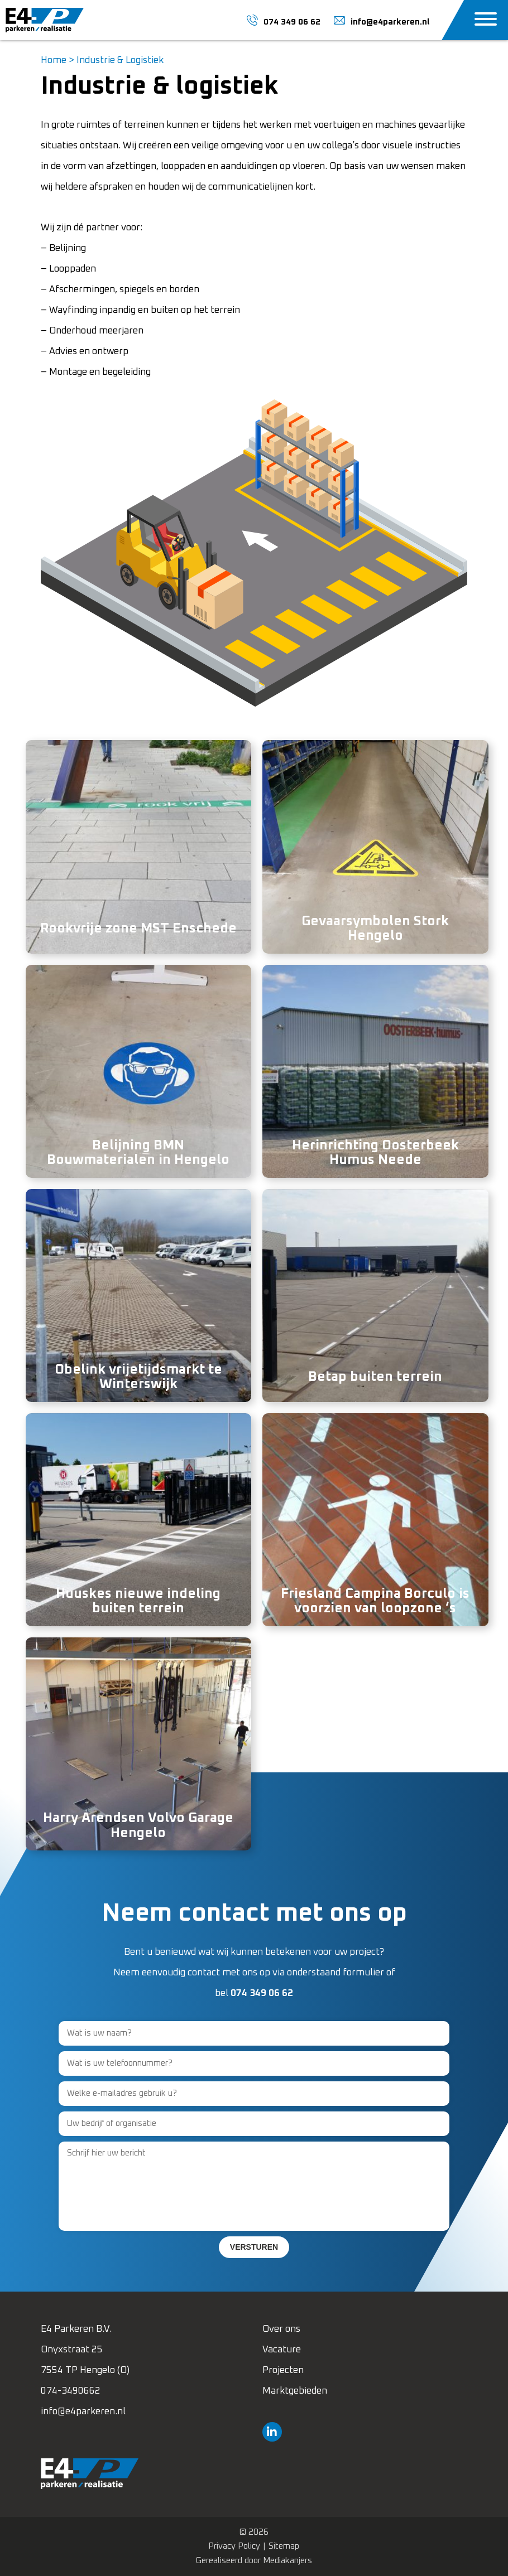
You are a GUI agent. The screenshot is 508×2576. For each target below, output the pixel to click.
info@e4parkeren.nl (83, 2411)
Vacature (281, 2350)
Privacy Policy (234, 2546)
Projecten (283, 2370)
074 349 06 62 (262, 1993)
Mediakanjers (287, 2560)
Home (53, 60)
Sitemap (284, 2546)
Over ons (281, 2329)
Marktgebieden (294, 2391)
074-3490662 (70, 2391)
